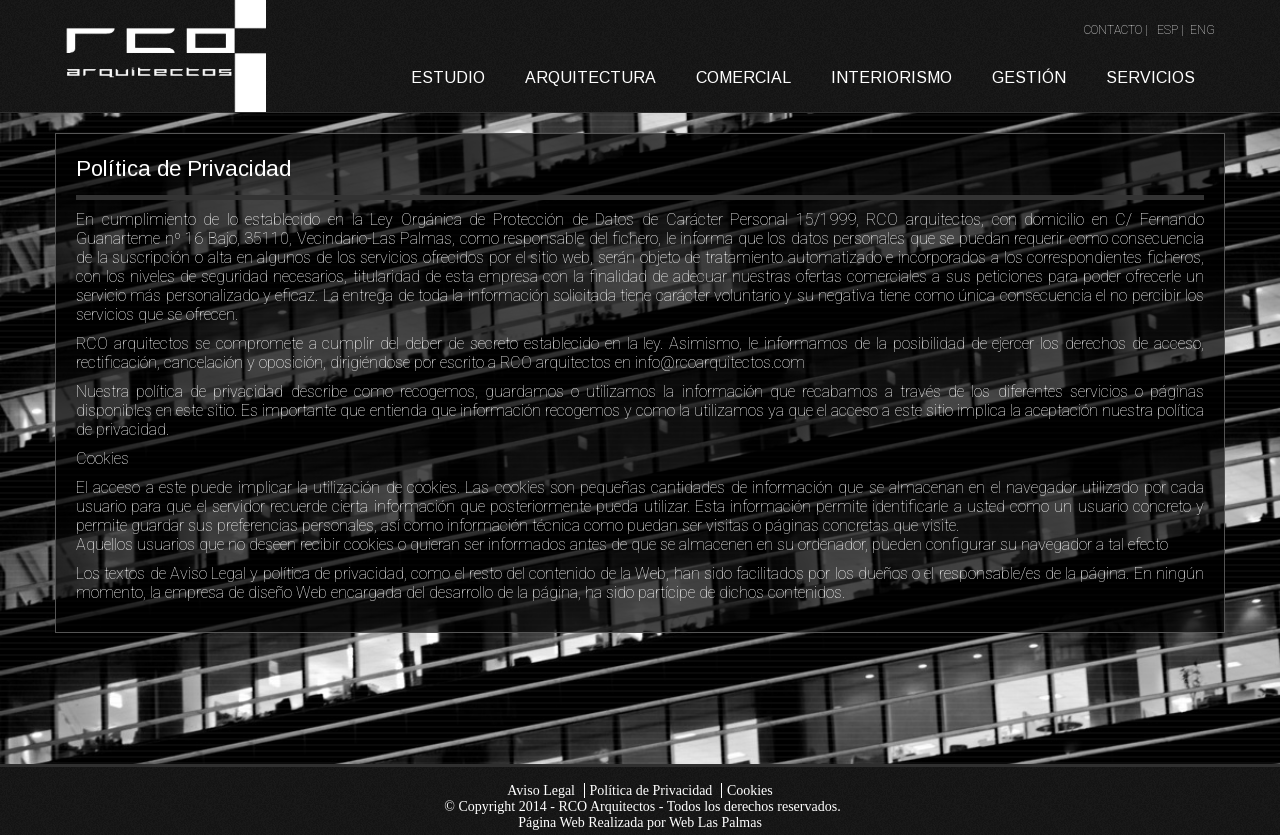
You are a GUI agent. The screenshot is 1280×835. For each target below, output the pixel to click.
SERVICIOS (1150, 77)
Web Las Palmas (715, 822)
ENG (1202, 30)
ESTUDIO (448, 77)
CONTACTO (1113, 30)
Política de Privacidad (651, 790)
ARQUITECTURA (590, 77)
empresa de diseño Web (248, 592)
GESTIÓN (1029, 77)
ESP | (1172, 30)
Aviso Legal (541, 790)
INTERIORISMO (891, 77)
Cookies (750, 790)
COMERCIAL (743, 77)
